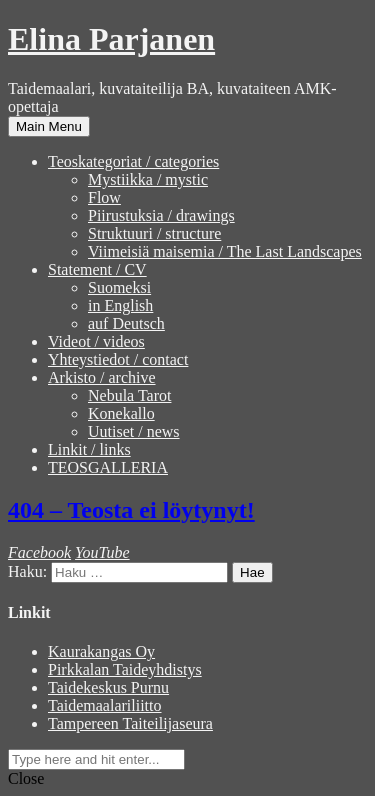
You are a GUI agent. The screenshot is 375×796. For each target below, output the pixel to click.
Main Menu (49, 126)
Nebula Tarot (129, 395)
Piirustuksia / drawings (161, 215)
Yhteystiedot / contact (118, 359)
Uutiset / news (134, 431)
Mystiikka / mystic (148, 179)
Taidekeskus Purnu (108, 687)
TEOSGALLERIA (108, 467)
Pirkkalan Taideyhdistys (125, 669)
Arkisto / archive (102, 377)
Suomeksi (119, 287)
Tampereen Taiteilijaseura (130, 723)
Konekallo (121, 413)
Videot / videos (96, 341)
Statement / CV (97, 269)
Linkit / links (89, 449)
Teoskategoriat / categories (133, 161)
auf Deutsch (126, 323)
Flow (104, 197)
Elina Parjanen (111, 39)
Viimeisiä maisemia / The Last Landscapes (225, 251)
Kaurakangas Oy (101, 651)
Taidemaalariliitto (105, 705)
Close (26, 778)
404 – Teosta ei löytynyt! (131, 510)
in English (120, 305)
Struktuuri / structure (154, 233)
